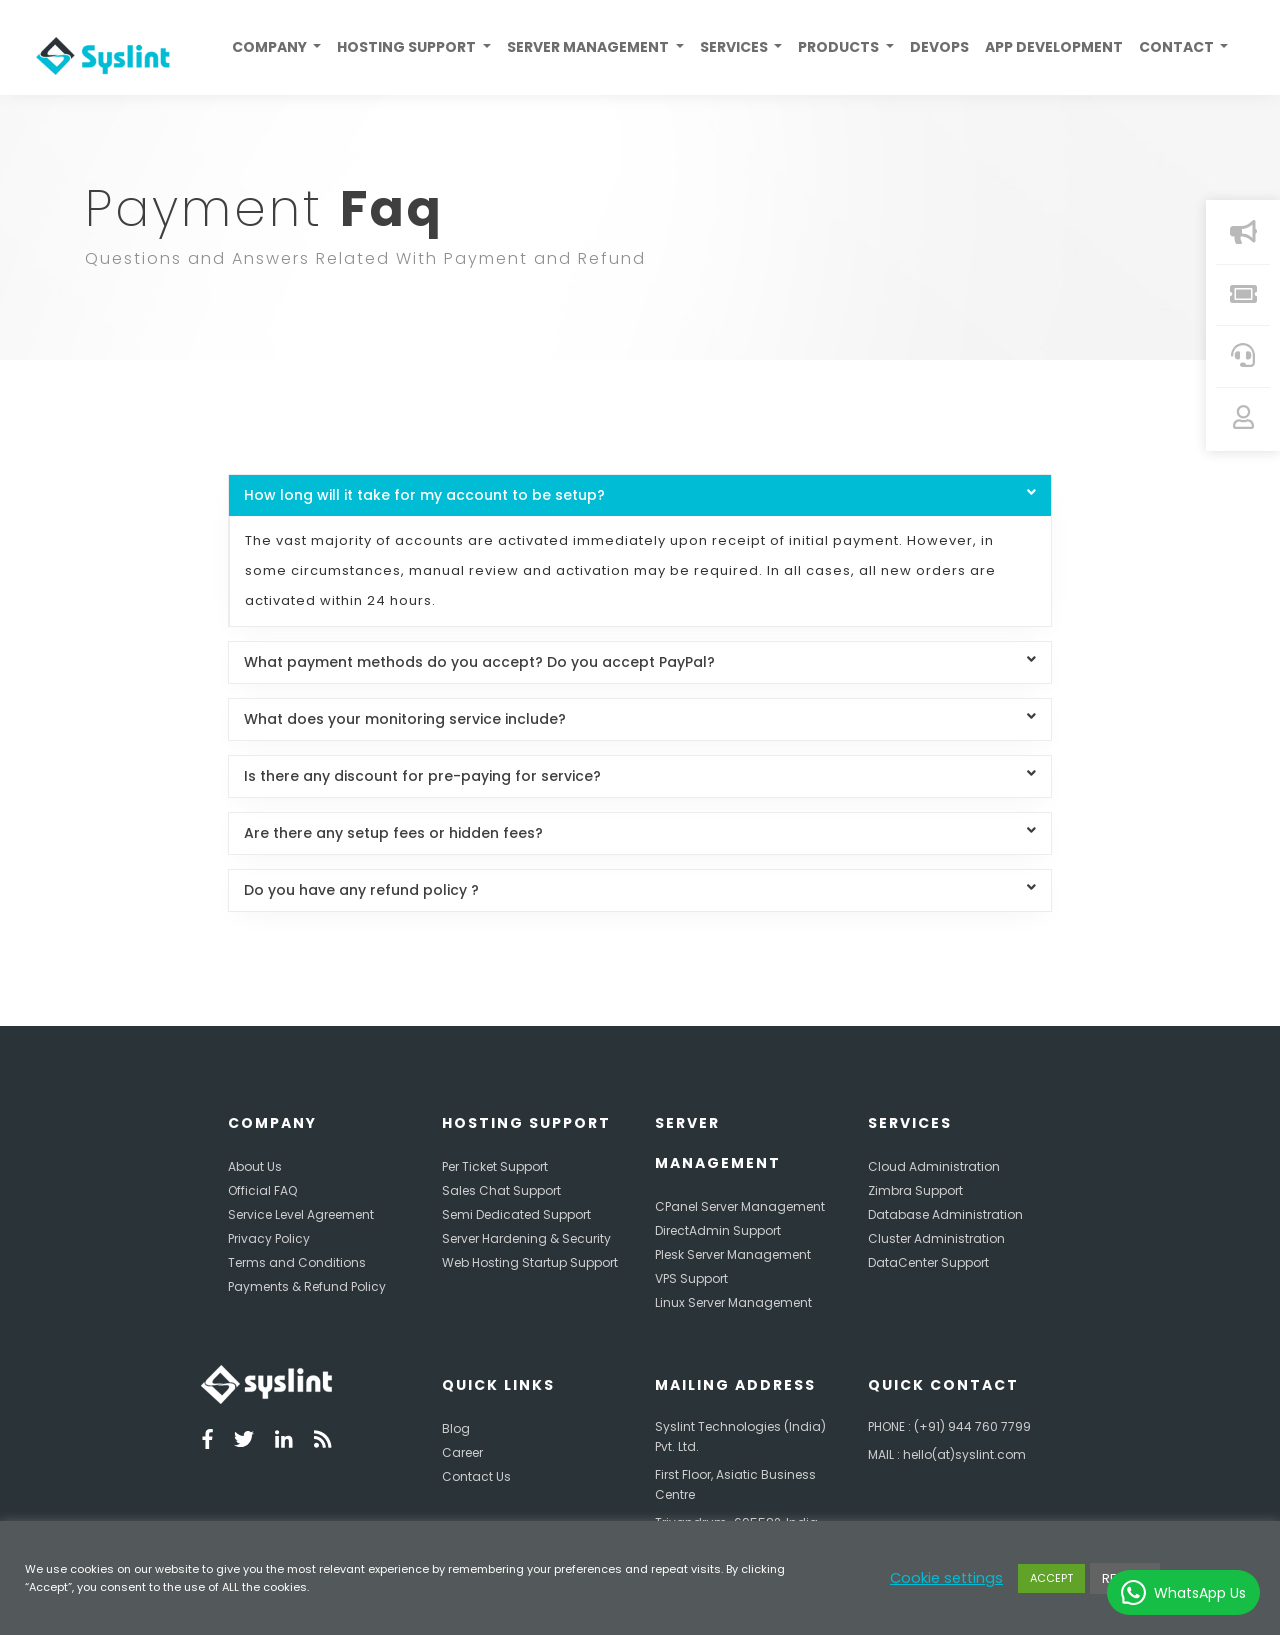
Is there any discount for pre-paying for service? (639, 776)
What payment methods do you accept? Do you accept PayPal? (639, 662)
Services (735, 47)
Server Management (589, 47)
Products (840, 47)
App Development (1054, 47)
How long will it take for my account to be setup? (639, 495)
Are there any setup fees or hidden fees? (639, 833)
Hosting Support (408, 47)
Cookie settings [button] (946, 1578)
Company (271, 47)
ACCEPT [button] (1051, 1578)
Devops (939, 47)
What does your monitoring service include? (639, 719)
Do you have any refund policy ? (639, 890)
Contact (1178, 47)
